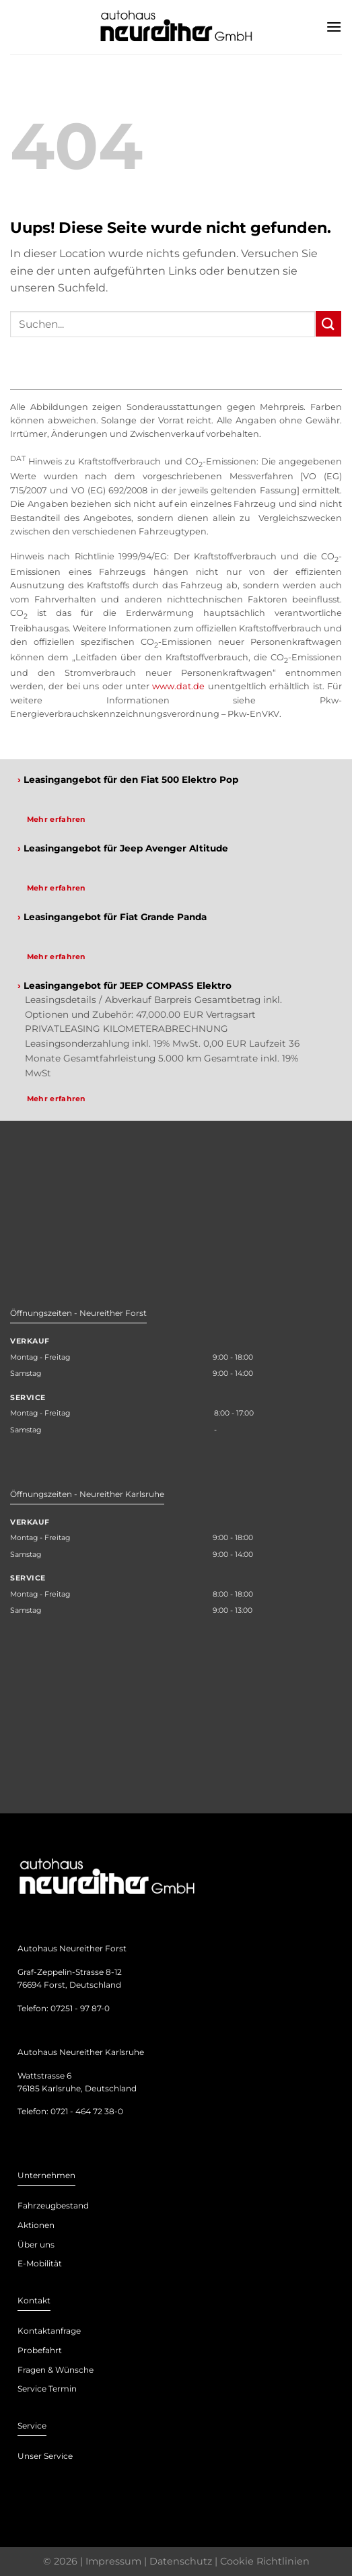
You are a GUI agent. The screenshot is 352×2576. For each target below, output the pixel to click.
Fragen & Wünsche (55, 2370)
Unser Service (45, 2456)
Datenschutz (180, 2561)
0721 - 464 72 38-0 (86, 2111)
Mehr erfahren (56, 819)
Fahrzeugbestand (53, 2205)
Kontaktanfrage (49, 2331)
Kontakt (33, 2300)
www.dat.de (178, 686)
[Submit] (328, 323)
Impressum (113, 2561)
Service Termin (47, 2388)
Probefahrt (39, 2350)
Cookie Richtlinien (265, 2561)
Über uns (36, 2244)
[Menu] (334, 26)
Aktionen (36, 2225)
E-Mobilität (39, 2263)
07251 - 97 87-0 (80, 2008)
